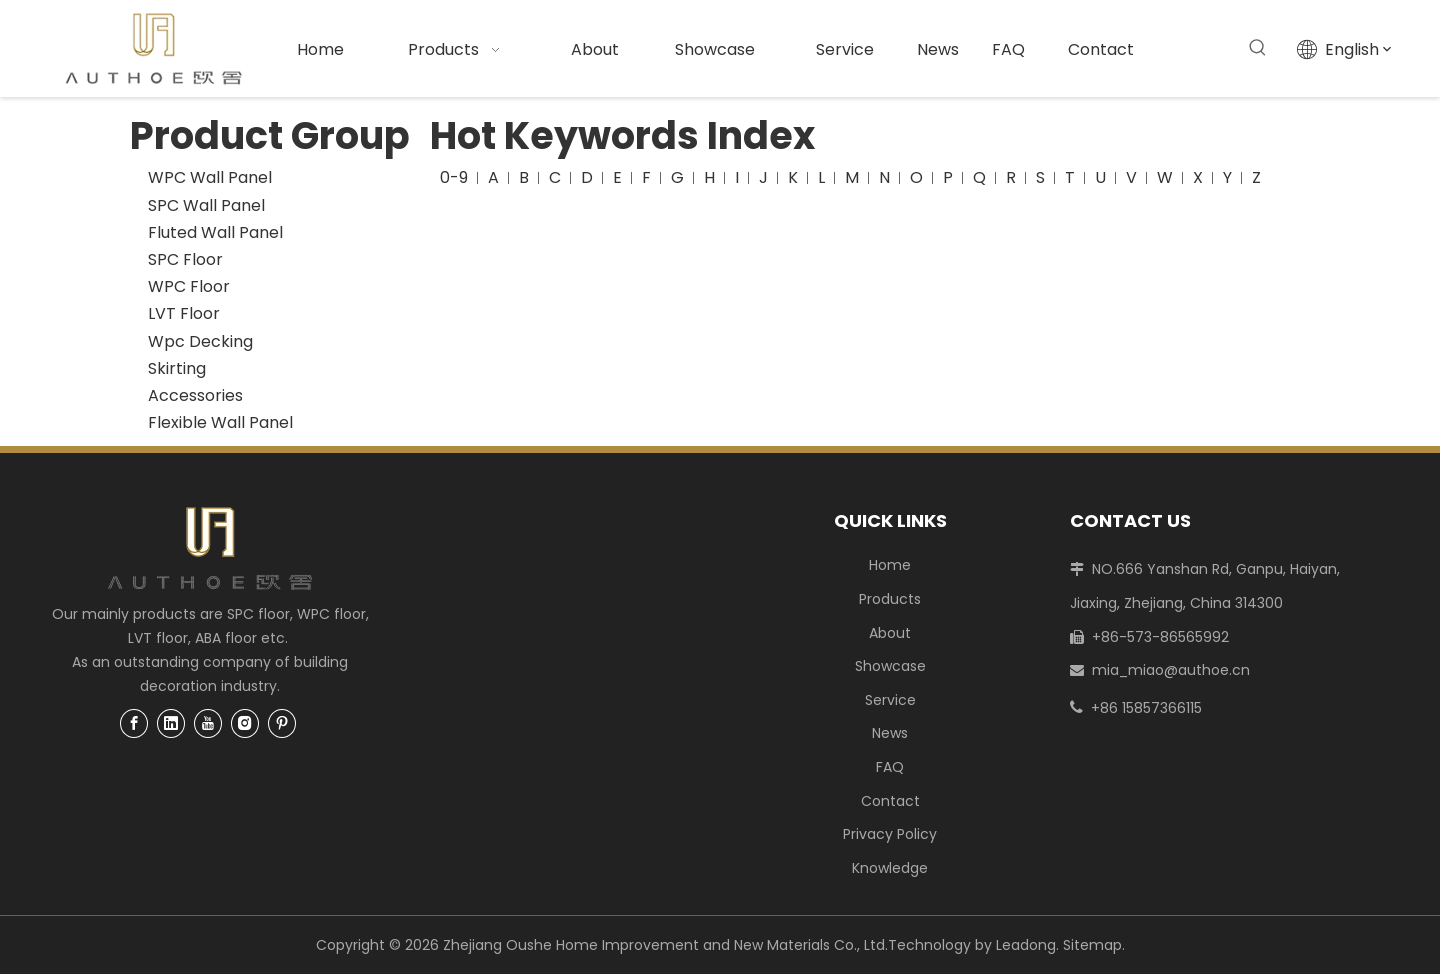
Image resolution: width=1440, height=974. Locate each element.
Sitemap (1092, 945)
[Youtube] (208, 723)
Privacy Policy (890, 834)
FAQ (890, 767)
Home (890, 565)
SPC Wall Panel (206, 205)
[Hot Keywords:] (1258, 48)
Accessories (195, 395)
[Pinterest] (282, 723)
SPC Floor (185, 259)
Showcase (890, 666)
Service (890, 700)
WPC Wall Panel (210, 177)
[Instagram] (245, 723)
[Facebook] (134, 723)
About (890, 633)
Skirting (177, 368)
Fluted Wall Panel (215, 232)
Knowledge (890, 868)
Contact (890, 801)
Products (890, 599)
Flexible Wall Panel (220, 422)
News (890, 733)
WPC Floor (189, 286)
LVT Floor (184, 313)
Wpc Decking (200, 341)
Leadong (1026, 945)
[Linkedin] (171, 723)
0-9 (454, 177)
